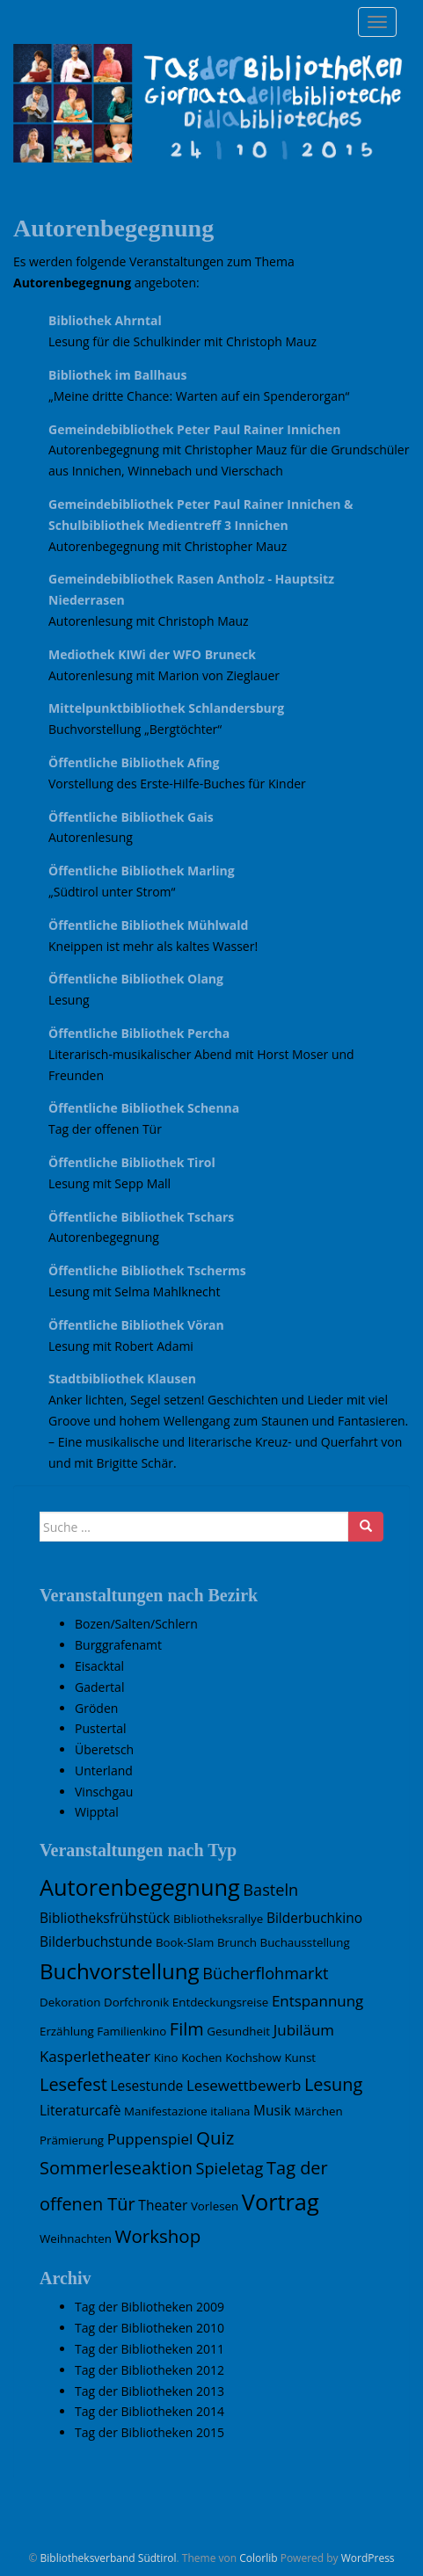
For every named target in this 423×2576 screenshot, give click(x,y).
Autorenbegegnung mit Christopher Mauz (167, 546)
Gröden (96, 1708)
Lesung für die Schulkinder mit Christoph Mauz (182, 341)
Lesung (69, 999)
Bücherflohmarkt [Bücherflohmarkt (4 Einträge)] (265, 1973)
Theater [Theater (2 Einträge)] (162, 2205)
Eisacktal (99, 1666)
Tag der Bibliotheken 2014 (149, 2411)
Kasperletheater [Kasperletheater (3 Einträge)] (95, 2056)
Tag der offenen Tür (105, 1129)
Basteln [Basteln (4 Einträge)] (270, 1889)
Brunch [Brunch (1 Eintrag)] (237, 1942)
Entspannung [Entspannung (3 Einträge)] (317, 2001)
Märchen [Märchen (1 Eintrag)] (319, 2111)
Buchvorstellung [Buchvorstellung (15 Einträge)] (120, 1970)
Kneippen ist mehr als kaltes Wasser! (153, 946)
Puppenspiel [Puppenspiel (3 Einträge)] (150, 2139)
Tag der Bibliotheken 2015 (149, 2432)
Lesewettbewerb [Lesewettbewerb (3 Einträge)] (243, 2085)
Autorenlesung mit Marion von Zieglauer (164, 675)
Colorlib (258, 2558)
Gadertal (99, 1687)
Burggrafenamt (118, 1644)
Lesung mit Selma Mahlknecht (134, 1291)
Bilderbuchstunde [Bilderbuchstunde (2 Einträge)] (96, 1941)
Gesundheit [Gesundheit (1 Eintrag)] (238, 2031)
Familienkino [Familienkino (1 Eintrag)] (131, 2031)
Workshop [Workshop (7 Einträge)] (158, 2236)
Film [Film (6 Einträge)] (187, 2029)
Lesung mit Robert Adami (120, 1346)
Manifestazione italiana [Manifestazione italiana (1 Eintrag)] (187, 2111)
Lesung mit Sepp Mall (109, 1183)
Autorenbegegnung (103, 1237)
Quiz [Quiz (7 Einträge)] (215, 2137)
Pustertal (101, 1728)
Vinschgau (104, 1791)
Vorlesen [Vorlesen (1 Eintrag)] (214, 2206)
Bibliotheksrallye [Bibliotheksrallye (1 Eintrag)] (218, 1919)
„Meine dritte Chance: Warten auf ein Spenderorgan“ (198, 396)
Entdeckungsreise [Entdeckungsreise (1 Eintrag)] (220, 2002)
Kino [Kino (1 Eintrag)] (166, 2057)
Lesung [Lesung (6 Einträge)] (333, 2084)
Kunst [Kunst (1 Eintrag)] (300, 2057)
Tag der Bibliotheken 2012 (149, 2370)
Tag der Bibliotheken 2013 (149, 2391)
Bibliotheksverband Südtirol (108, 2558)
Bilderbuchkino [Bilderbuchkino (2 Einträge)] (314, 1917)
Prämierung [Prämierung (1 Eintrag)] (72, 2140)
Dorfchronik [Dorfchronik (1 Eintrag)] (136, 2002)
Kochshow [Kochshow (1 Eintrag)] (253, 2057)
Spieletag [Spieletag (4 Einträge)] (230, 2168)
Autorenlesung (90, 837)
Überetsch (104, 1749)
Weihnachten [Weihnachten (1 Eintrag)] (76, 2238)
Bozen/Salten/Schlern (136, 1623)
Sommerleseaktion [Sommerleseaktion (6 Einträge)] (116, 2168)
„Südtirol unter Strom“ (111, 891)
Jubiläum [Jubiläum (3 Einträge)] (303, 2030)
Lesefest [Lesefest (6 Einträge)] (73, 2084)
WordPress (368, 2558)
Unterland (104, 1770)
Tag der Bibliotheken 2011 (149, 2348)
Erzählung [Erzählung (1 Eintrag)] (67, 2031)
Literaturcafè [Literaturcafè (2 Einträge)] (80, 2110)
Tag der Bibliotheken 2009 (149, 2306)
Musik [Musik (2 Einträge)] (272, 2110)
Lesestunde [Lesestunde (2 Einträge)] (146, 2085)
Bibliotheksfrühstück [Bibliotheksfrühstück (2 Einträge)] (105, 1917)
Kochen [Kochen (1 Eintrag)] (201, 2057)
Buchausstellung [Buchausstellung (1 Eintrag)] (305, 1942)
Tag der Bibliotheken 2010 (149, 2327)
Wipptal (97, 1811)
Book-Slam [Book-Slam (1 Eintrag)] (185, 1942)
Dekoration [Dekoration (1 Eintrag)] (70, 2002)
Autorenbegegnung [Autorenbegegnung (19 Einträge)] (140, 1887)
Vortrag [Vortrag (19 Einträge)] (280, 2202)
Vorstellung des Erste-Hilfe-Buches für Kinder (177, 783)
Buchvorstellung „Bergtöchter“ (135, 729)
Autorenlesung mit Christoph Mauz (148, 621)
